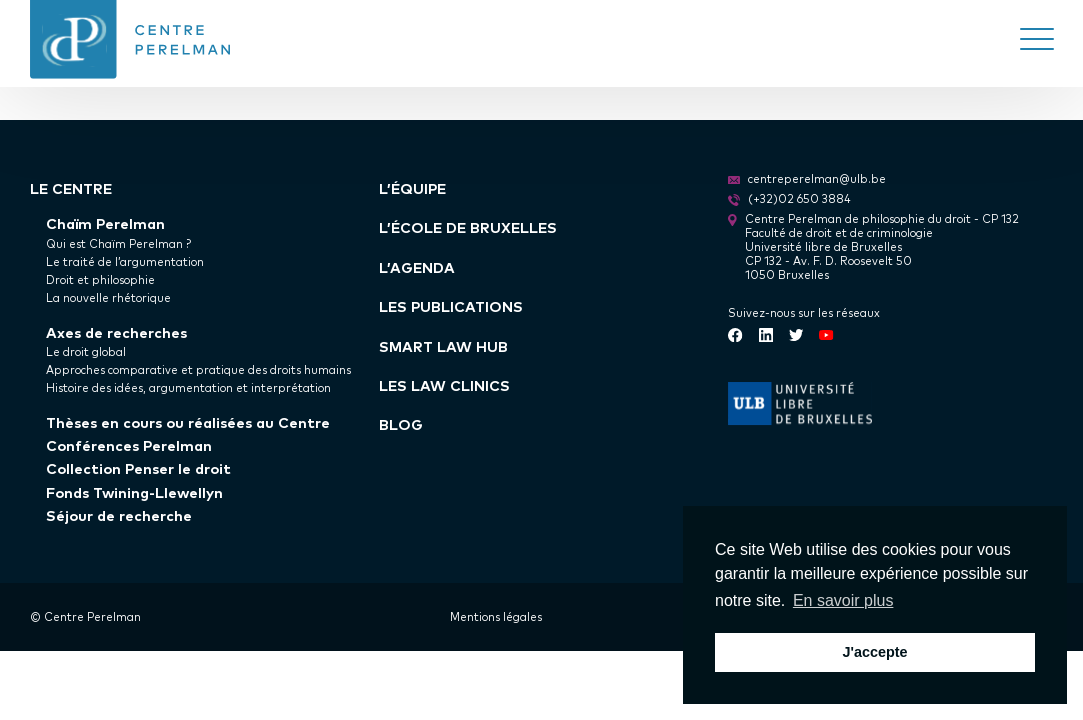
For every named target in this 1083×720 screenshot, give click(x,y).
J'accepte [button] (874, 652)
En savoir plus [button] (843, 600)
